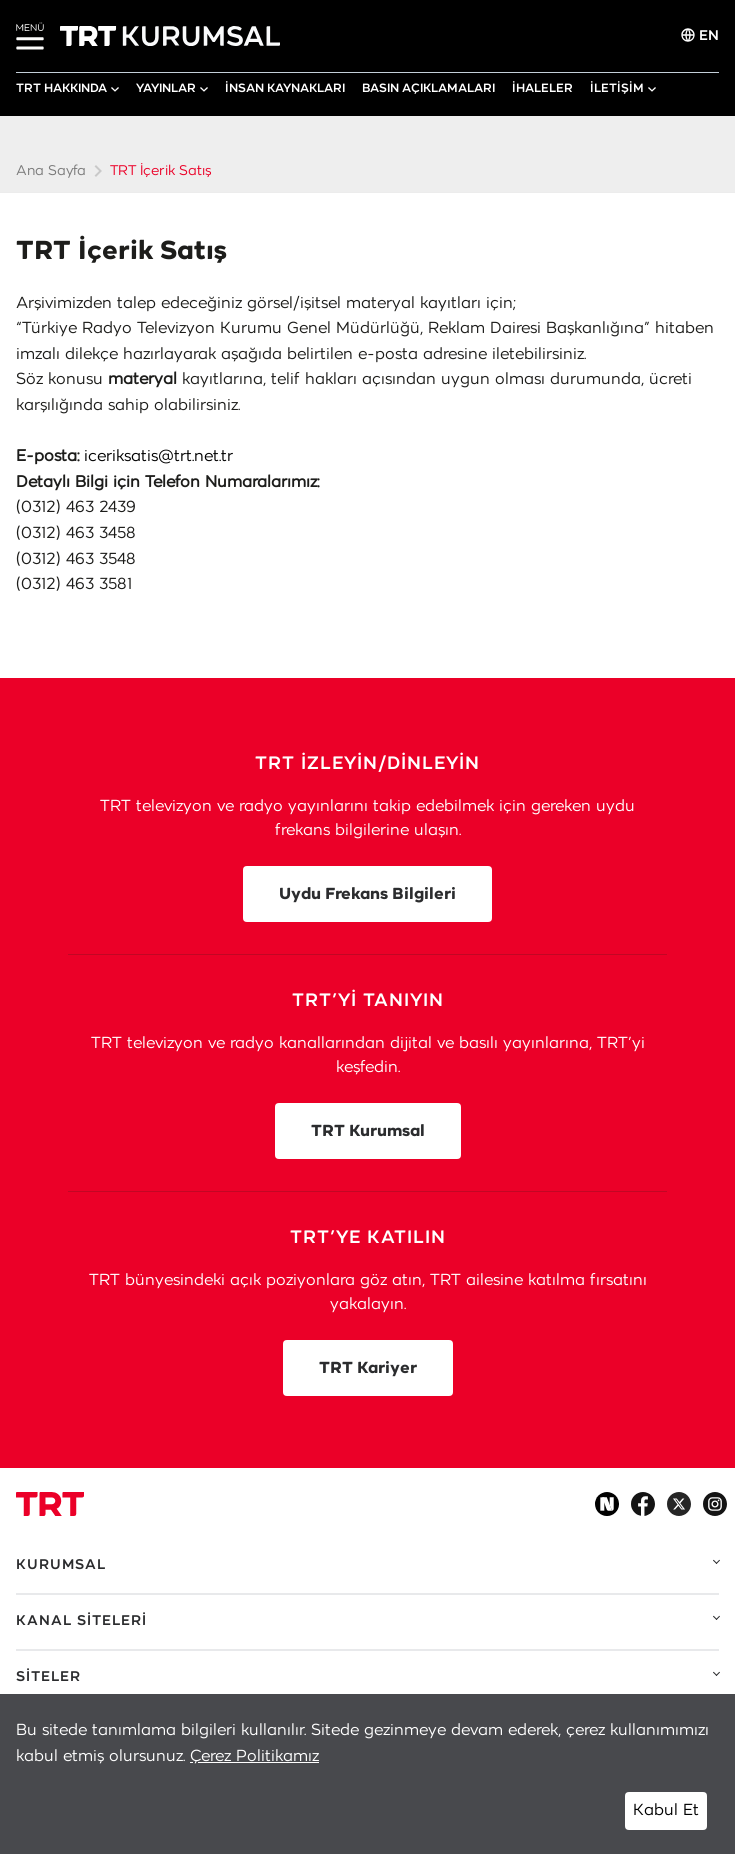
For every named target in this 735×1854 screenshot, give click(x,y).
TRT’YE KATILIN (368, 1238)
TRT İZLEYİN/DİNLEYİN (367, 764)
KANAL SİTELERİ (81, 1621)
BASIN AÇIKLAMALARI (428, 88)
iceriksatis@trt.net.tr (158, 456)
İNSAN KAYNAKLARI (285, 88)
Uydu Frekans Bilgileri (367, 894)
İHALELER (542, 88)
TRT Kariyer (368, 1368)
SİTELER (48, 1677)
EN (700, 35)
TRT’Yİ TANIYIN (368, 1001)
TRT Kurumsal (368, 1131)
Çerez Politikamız (254, 1756)
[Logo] (50, 1504)
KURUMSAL (61, 1565)
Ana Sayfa (51, 171)
